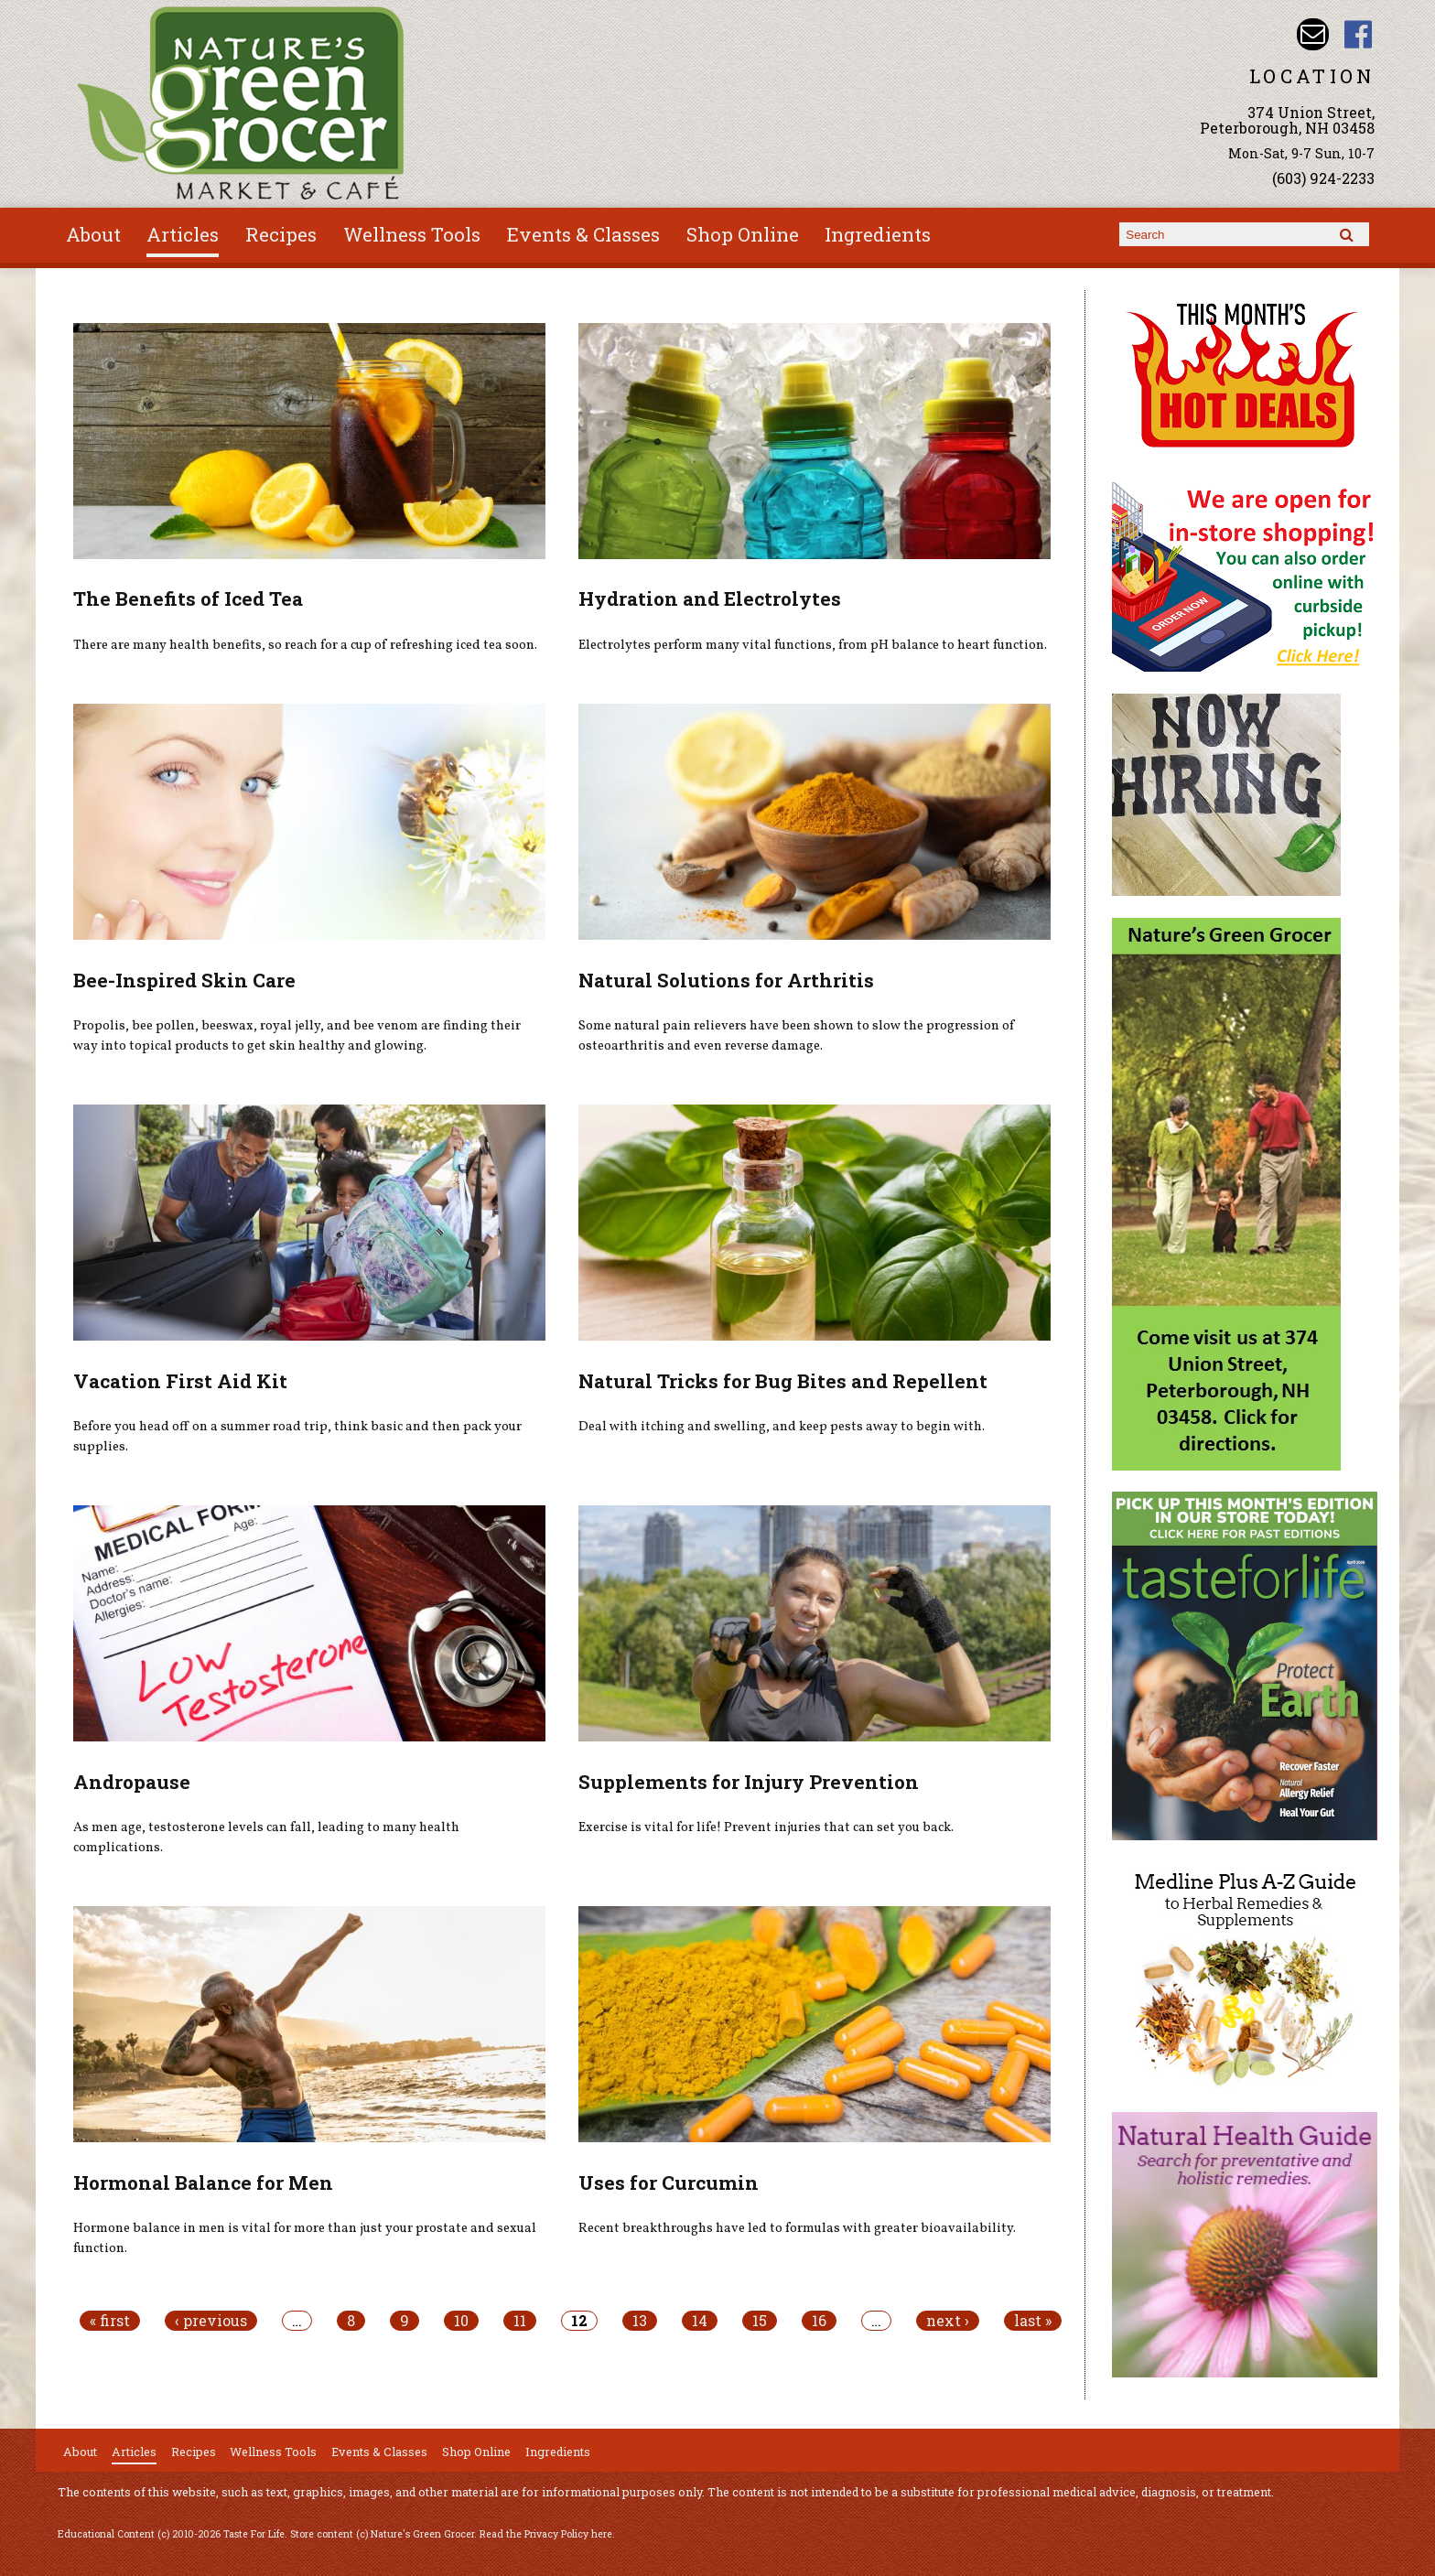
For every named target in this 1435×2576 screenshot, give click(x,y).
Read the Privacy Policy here (546, 2533)
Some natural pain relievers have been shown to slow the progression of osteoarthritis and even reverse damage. (796, 1036)
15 (759, 2321)
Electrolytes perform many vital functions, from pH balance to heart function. (812, 645)
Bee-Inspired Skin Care (184, 980)
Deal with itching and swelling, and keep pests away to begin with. (781, 1426)
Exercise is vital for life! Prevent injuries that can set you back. (766, 1827)
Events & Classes (583, 234)
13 (639, 2321)
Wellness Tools (411, 234)
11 (519, 2321)
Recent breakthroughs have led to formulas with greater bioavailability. (797, 2228)
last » (1033, 2321)
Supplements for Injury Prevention (748, 1782)
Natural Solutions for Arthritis (726, 980)
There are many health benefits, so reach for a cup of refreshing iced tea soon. (305, 645)
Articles (182, 234)
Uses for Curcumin (668, 2182)
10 (461, 2321)
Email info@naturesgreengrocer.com (1313, 34)
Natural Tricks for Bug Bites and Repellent (782, 1381)
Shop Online (742, 234)
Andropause (131, 1782)
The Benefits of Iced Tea (188, 598)
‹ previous (211, 2321)
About (93, 234)
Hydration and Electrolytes (709, 598)
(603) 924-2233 (1323, 178)
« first (110, 2321)
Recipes (281, 234)
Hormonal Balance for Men (203, 2182)
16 (819, 2321)
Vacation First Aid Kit (180, 1381)
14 (699, 2321)
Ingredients (878, 234)
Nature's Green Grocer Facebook (1359, 34)
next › (947, 2321)
